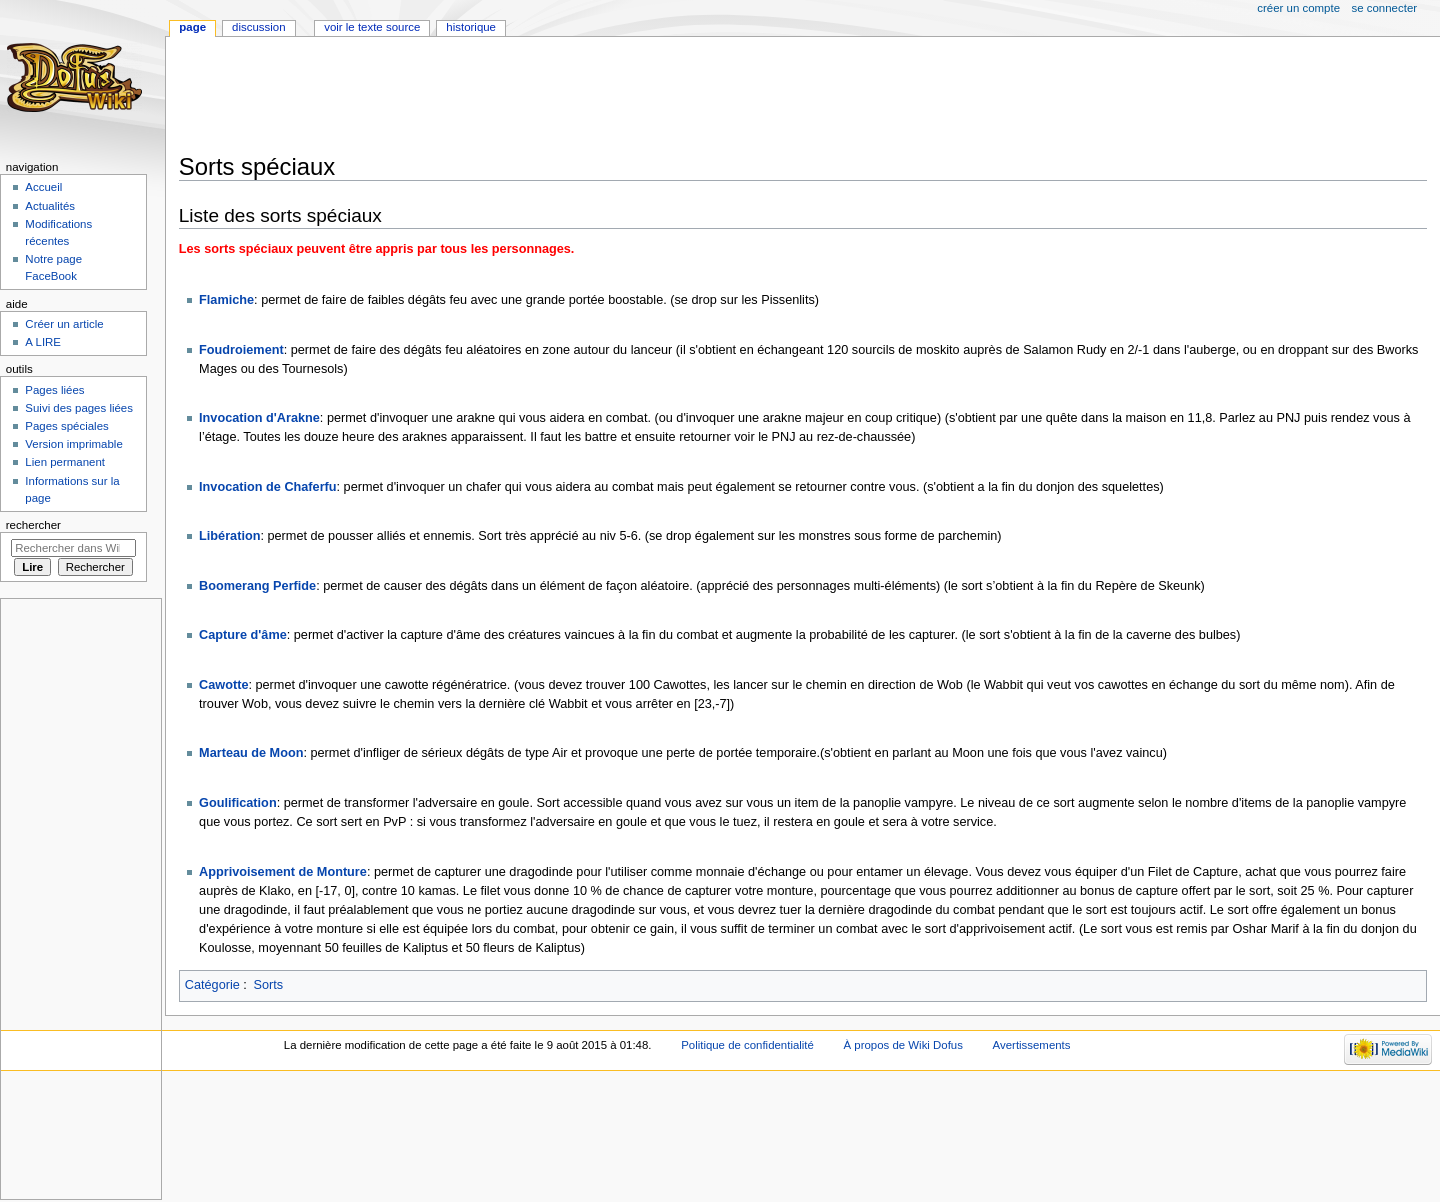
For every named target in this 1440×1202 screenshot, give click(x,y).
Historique (471, 27)
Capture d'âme (243, 635)
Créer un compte (1298, 8)
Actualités (50, 206)
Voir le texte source (372, 27)
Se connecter (1385, 8)
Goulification (238, 803)
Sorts (269, 985)
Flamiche (226, 300)
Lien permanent (65, 462)
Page (192, 27)
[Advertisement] (543, 97)
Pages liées (54, 390)
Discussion (258, 27)
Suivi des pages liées (79, 408)
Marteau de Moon (251, 753)
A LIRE (43, 342)
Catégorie (212, 985)
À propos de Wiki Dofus (903, 1045)
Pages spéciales (66, 426)
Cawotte (223, 685)
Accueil (43, 187)
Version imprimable (73, 444)
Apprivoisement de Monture (283, 872)
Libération (229, 536)
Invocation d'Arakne (259, 418)
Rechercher (33, 525)
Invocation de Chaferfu (267, 487)
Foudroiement (241, 350)
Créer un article (64, 324)
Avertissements (1032, 1045)
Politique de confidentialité (747, 1045)
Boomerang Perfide (257, 586)
